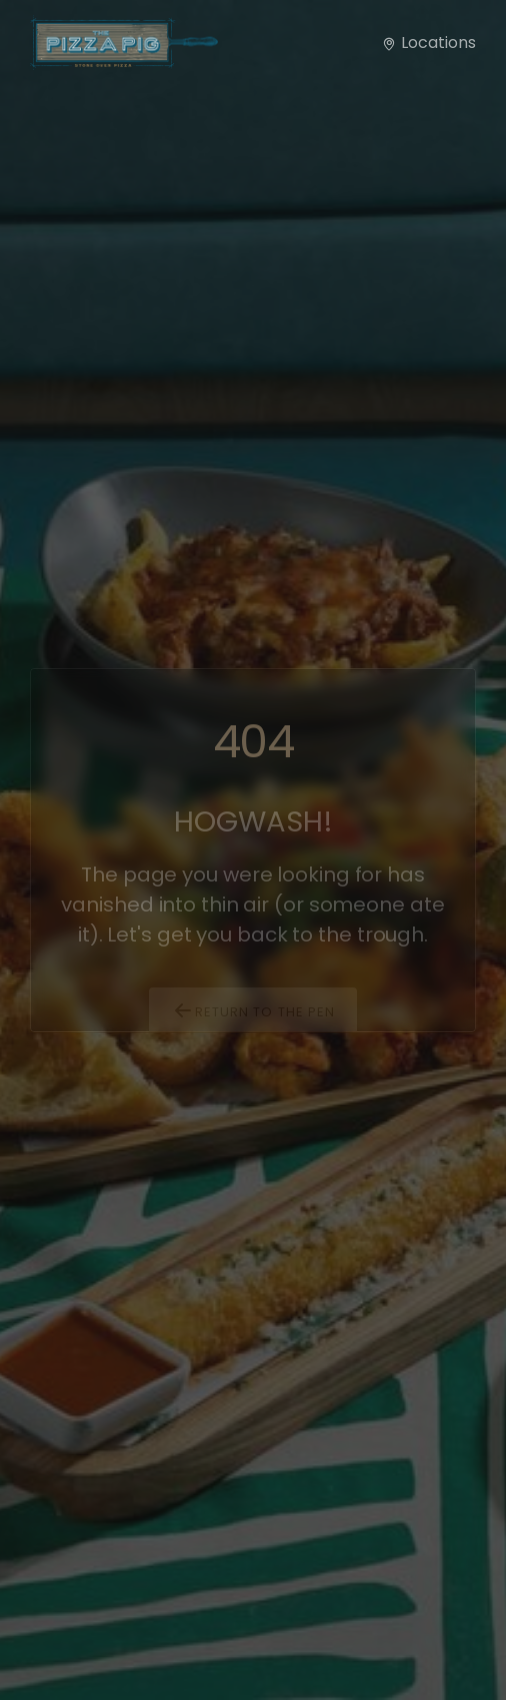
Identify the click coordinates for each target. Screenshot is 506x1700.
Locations (428, 42)
